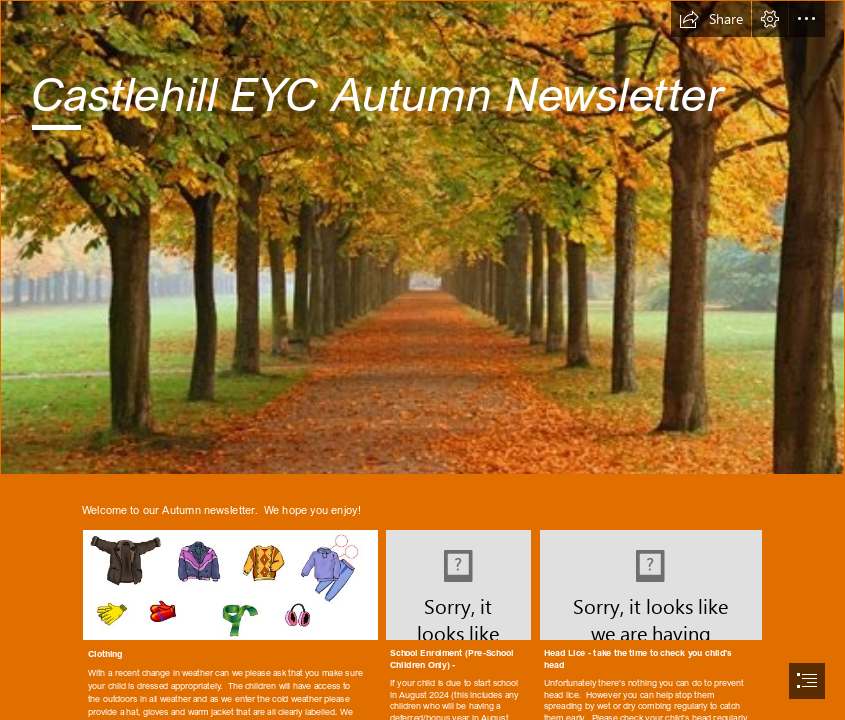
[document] (422, 360)
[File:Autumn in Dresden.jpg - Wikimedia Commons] (422, 237)
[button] (711, 19)
